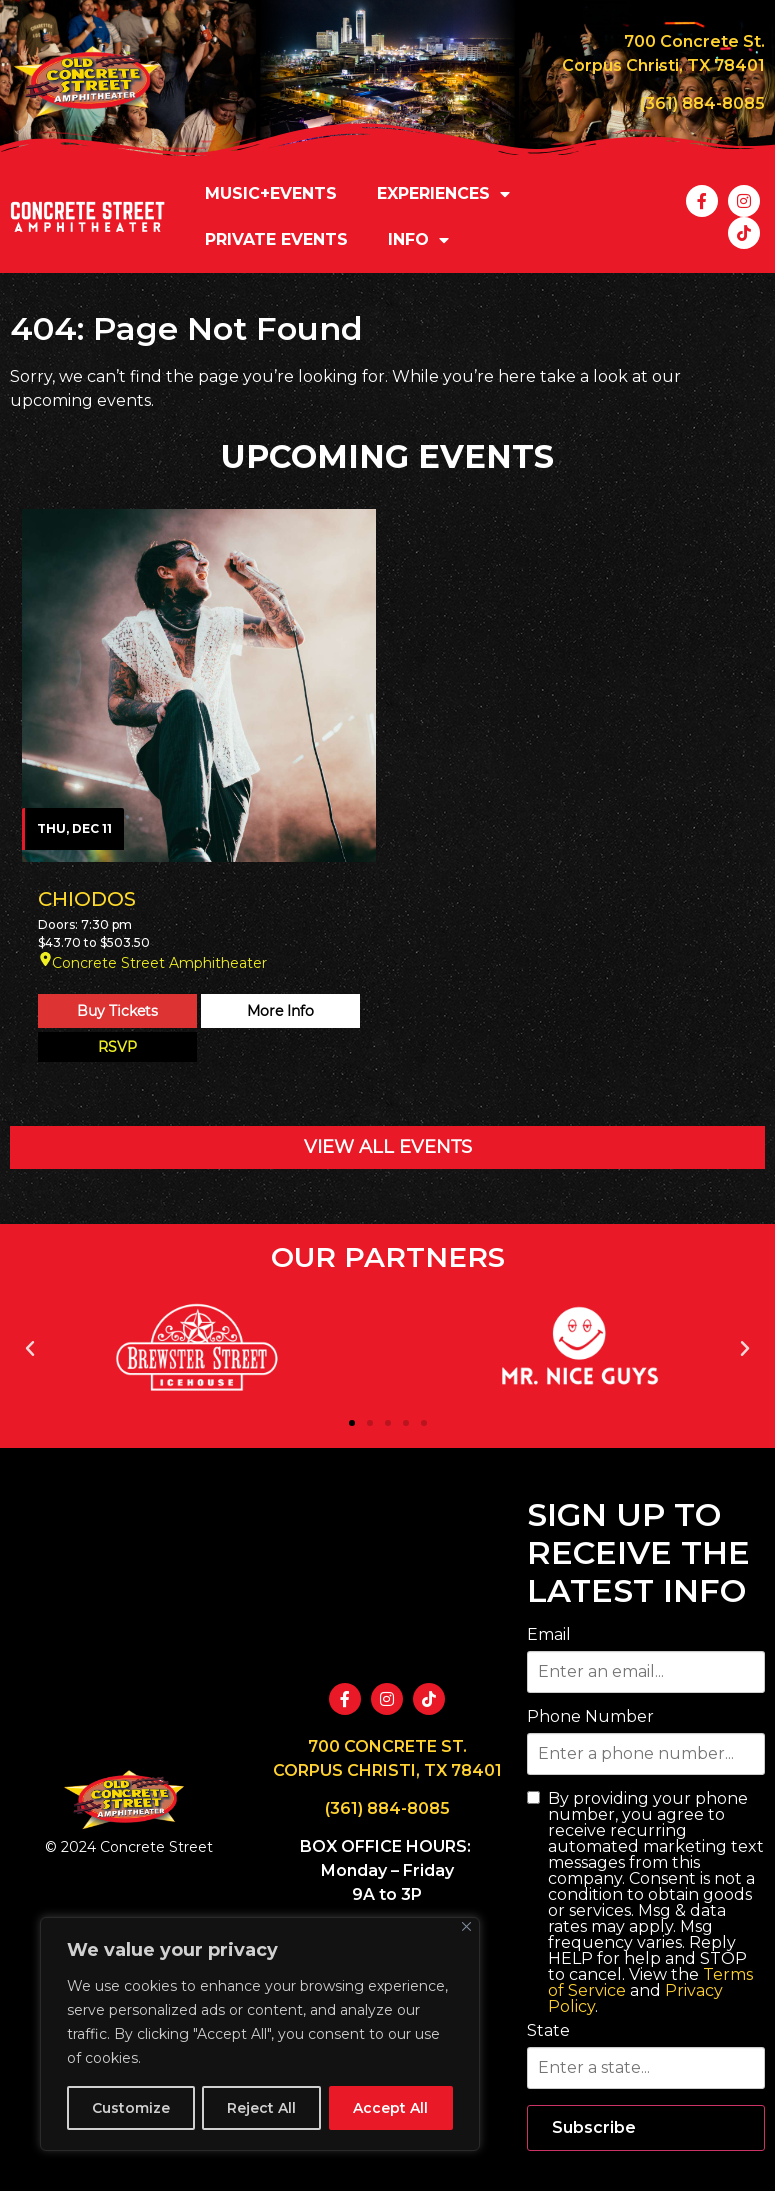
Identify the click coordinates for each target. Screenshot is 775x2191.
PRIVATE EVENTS (276, 239)
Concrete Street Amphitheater (159, 963)
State (548, 2031)
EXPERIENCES (443, 194)
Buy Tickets (117, 1011)
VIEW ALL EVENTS (388, 1147)
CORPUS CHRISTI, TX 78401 (387, 1770)
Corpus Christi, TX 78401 (663, 65)
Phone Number (590, 1717)
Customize (131, 2108)
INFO (418, 240)
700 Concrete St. (694, 41)
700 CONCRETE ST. (387, 1746)
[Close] (466, 1926)
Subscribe (594, 2127)
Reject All (261, 2108)
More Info (280, 1011)
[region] (260, 2034)
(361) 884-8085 (702, 103)
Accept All (390, 2108)
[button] (30, 1349)
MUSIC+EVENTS (271, 193)
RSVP (117, 1047)
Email (549, 1635)
